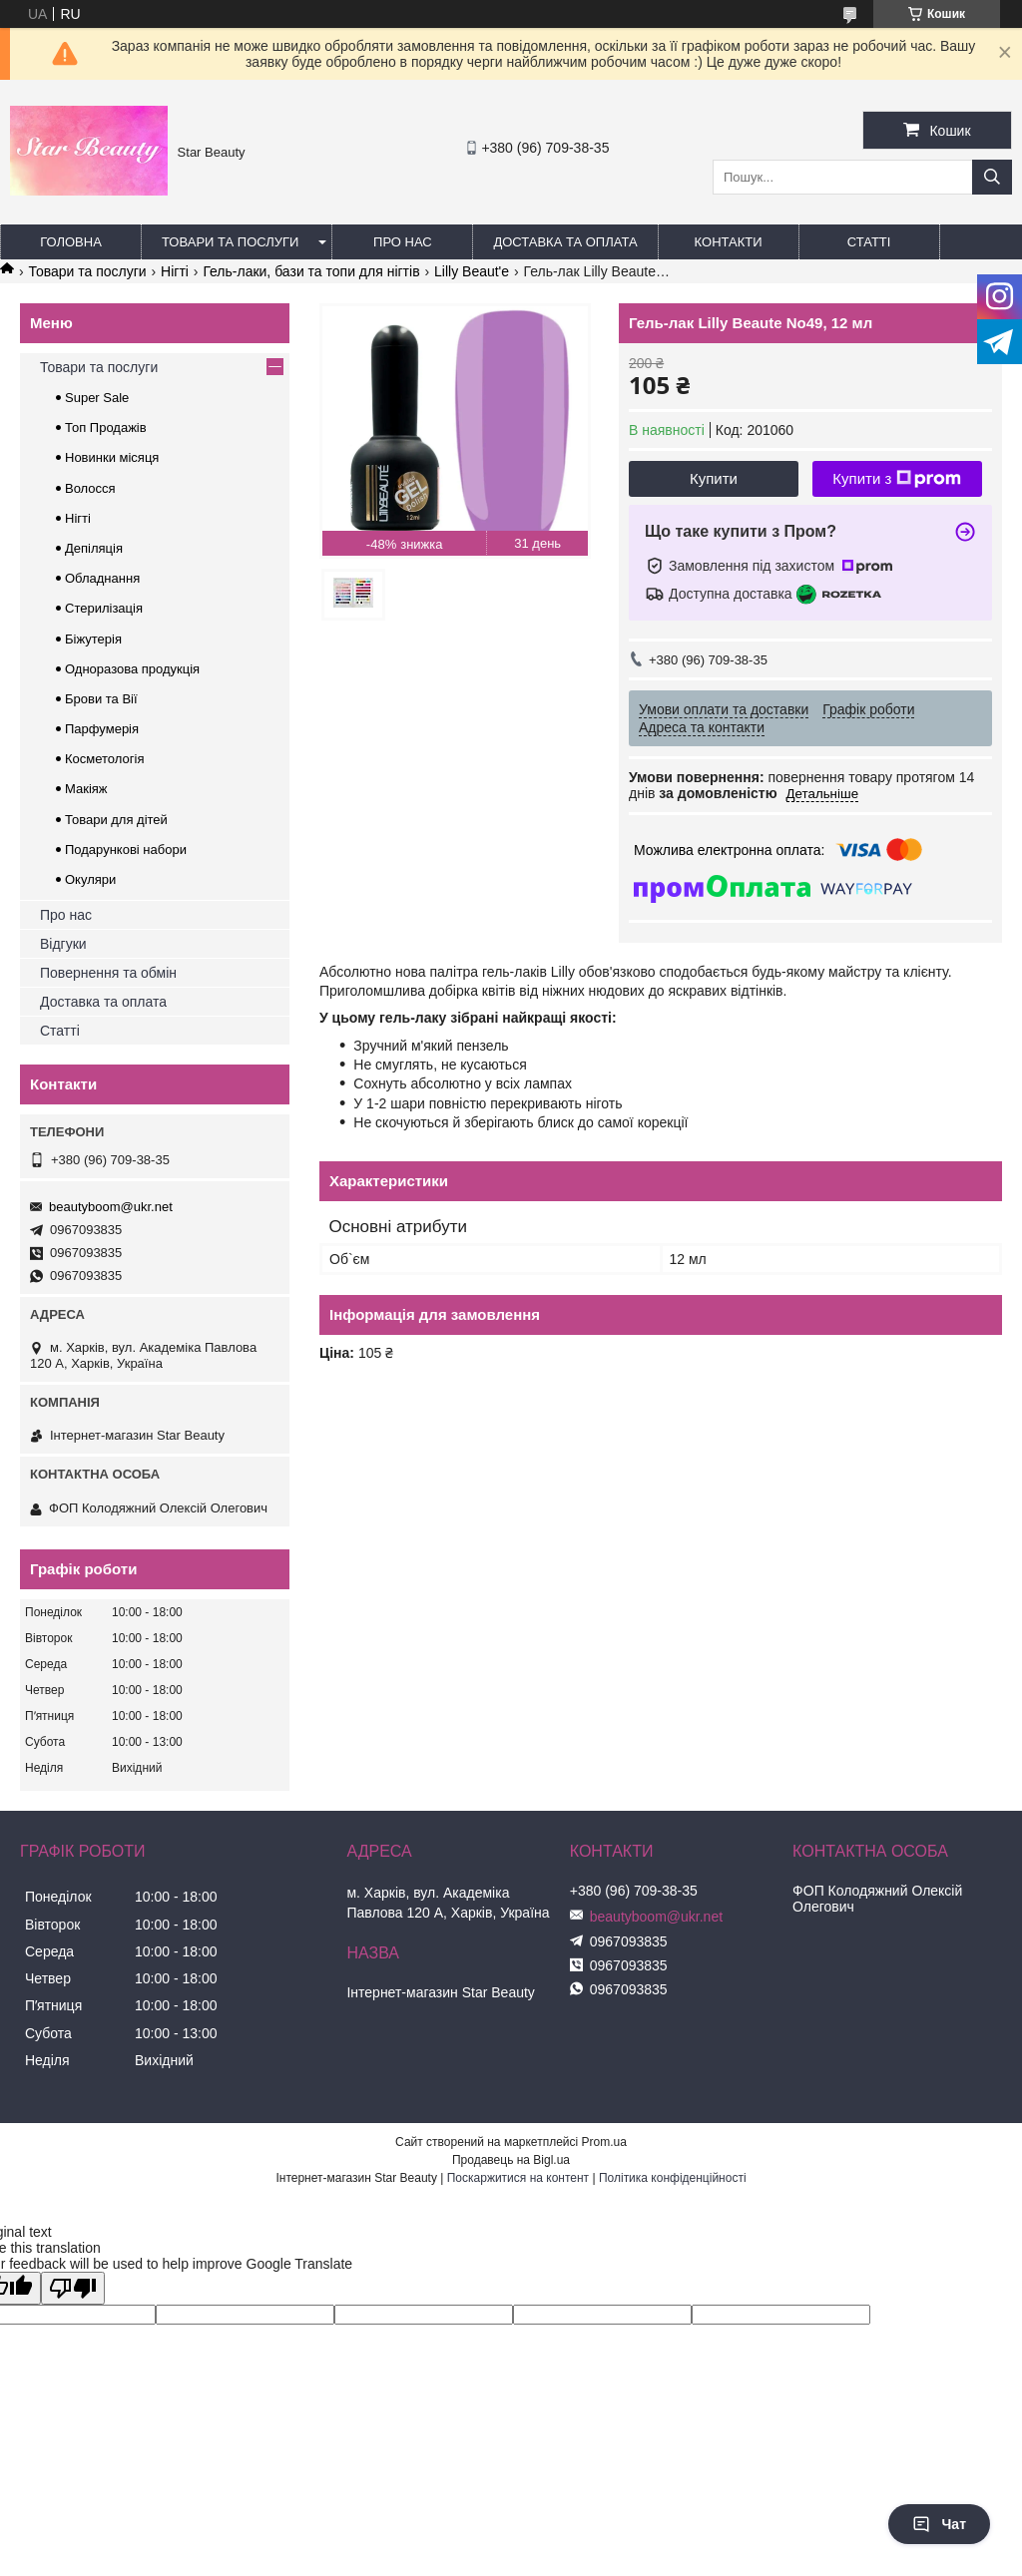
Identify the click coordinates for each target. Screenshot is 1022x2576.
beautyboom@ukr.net (111, 1206)
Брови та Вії (101, 698)
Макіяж (86, 788)
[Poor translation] (73, 2288)
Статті (869, 241)
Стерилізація (104, 608)
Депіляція (94, 548)
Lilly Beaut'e (471, 271)
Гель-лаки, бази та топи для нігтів (311, 271)
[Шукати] (992, 177)
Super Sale (97, 397)
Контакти (729, 241)
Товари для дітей (116, 819)
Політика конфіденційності (673, 2178)
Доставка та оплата (565, 241)
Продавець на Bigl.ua (511, 2160)
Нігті (175, 271)
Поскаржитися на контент (518, 2178)
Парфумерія (102, 728)
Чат (939, 2524)
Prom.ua (604, 2142)
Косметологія (104, 758)
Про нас (402, 241)
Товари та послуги (230, 241)
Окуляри (90, 879)
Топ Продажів (106, 427)
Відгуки (63, 944)
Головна (71, 241)
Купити (714, 478)
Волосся (90, 488)
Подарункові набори (126, 849)
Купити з (896, 479)
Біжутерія (93, 639)
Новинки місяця (112, 457)
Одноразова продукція (132, 668)
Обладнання (102, 578)
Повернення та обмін (108, 973)
